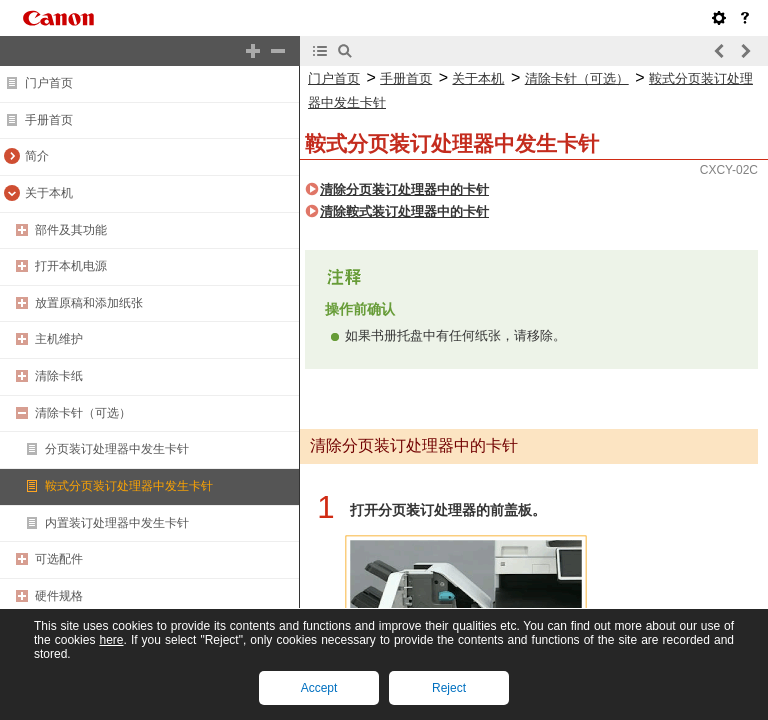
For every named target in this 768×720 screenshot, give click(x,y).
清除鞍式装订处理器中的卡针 (404, 211)
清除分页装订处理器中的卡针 (404, 189)
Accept (319, 688)
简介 (37, 156)
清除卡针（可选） (83, 413)
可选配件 (59, 559)
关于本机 (49, 193)
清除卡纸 (59, 376)
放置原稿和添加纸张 (89, 303)
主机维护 (59, 339)
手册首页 (49, 120)
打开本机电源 (71, 266)
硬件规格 (59, 596)
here (111, 640)
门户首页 (49, 83)
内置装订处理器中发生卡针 (117, 523)
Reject (449, 688)
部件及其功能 (71, 230)
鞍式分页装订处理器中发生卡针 (129, 486)
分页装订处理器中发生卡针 (117, 449)
